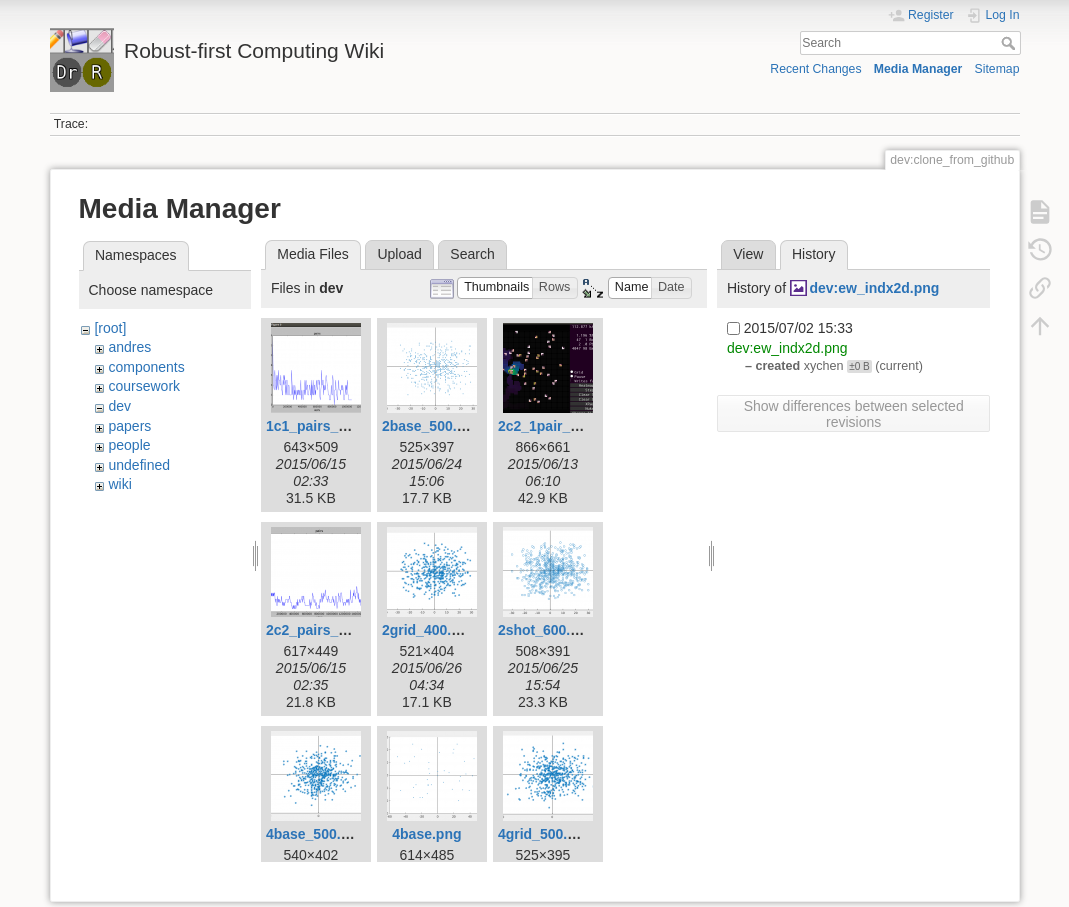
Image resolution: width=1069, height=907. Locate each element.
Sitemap (997, 69)
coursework (144, 386)
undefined (139, 465)
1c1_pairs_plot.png (330, 426)
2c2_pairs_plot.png (330, 630)
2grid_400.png (429, 630)
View (748, 254)
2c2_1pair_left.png (559, 426)
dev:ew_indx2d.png (875, 288)
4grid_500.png (545, 834)
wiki (119, 484)
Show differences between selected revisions (854, 414)
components (146, 367)
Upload (399, 254)
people (129, 445)
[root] (110, 328)
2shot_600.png (547, 630)
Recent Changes (815, 69)
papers (129, 426)
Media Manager (918, 69)
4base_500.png (316, 834)
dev (119, 406)
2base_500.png (432, 426)
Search (1010, 43)
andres (129, 347)
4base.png (426, 834)
